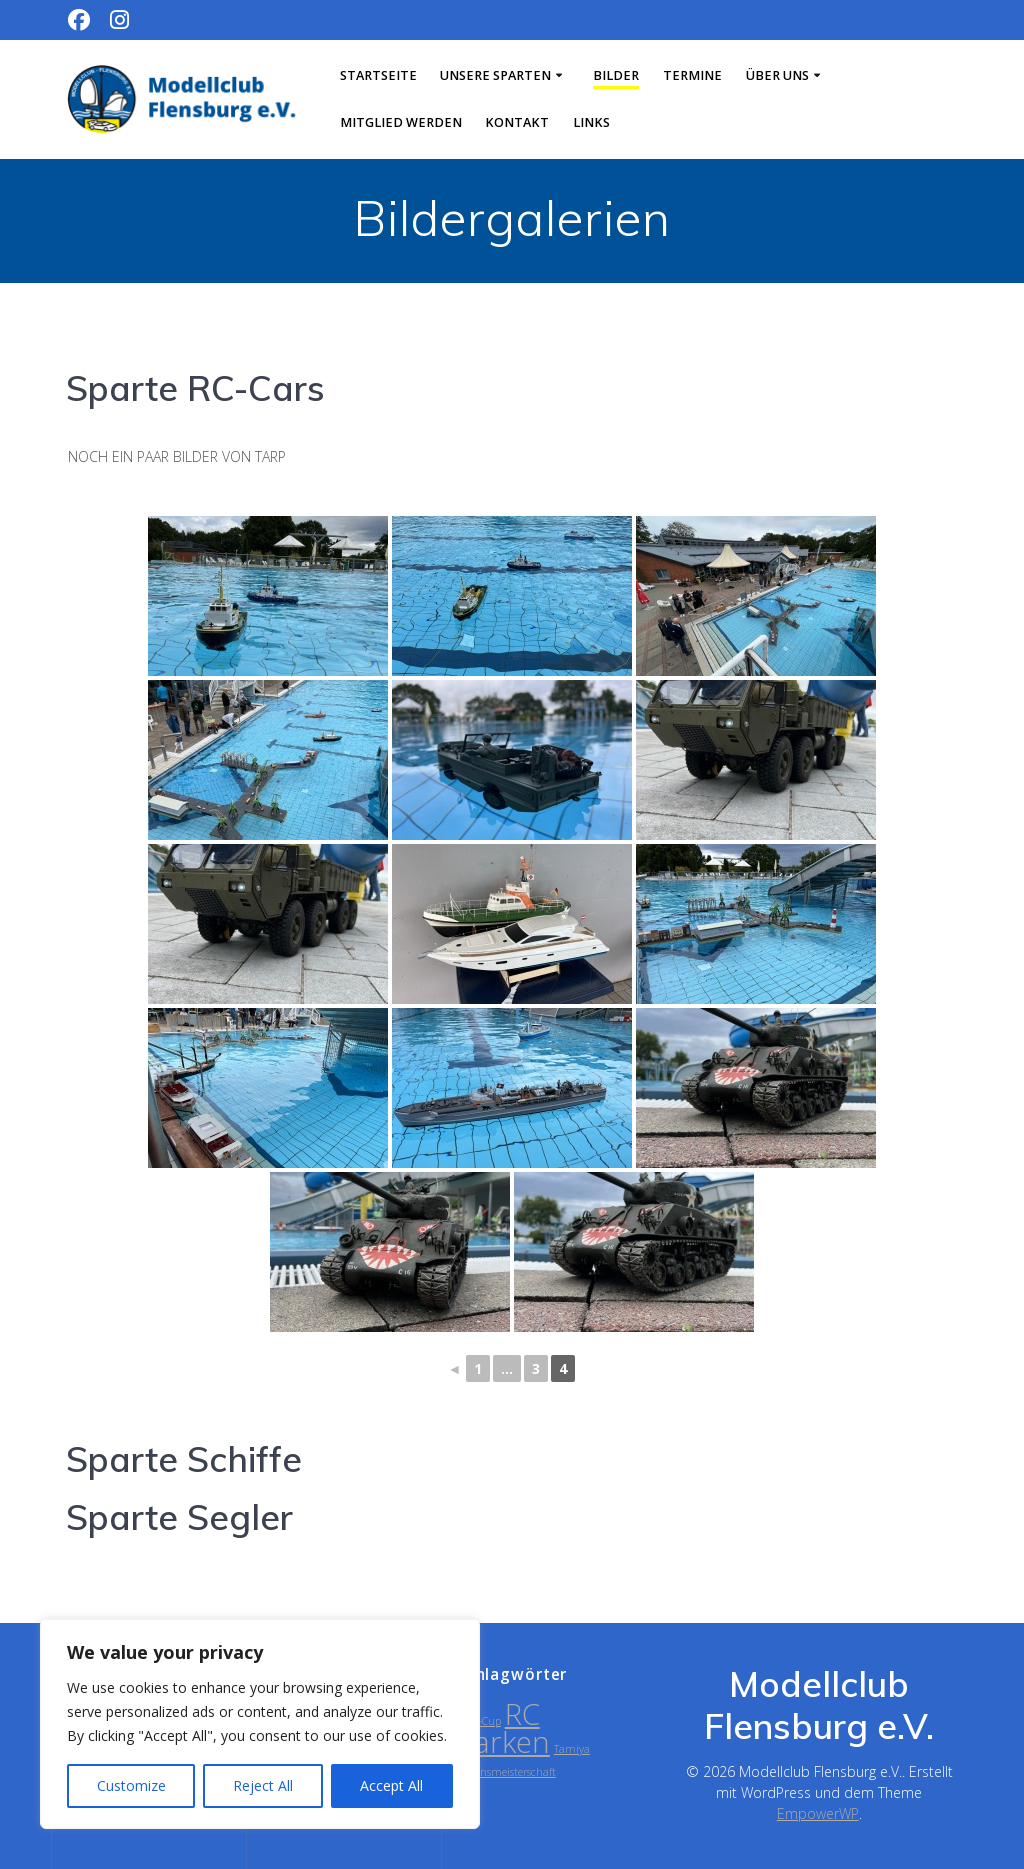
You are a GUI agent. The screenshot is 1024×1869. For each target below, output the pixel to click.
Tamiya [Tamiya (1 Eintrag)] (572, 1749)
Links (591, 122)
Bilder (616, 75)
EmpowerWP (818, 1813)
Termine (692, 75)
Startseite (378, 75)
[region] (260, 1724)
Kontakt (517, 122)
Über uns (777, 75)
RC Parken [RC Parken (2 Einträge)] (503, 1728)
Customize (131, 1785)
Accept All (391, 1785)
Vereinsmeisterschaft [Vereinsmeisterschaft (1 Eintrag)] (506, 1772)
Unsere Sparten (495, 75)
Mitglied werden (401, 122)
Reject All (263, 1785)
